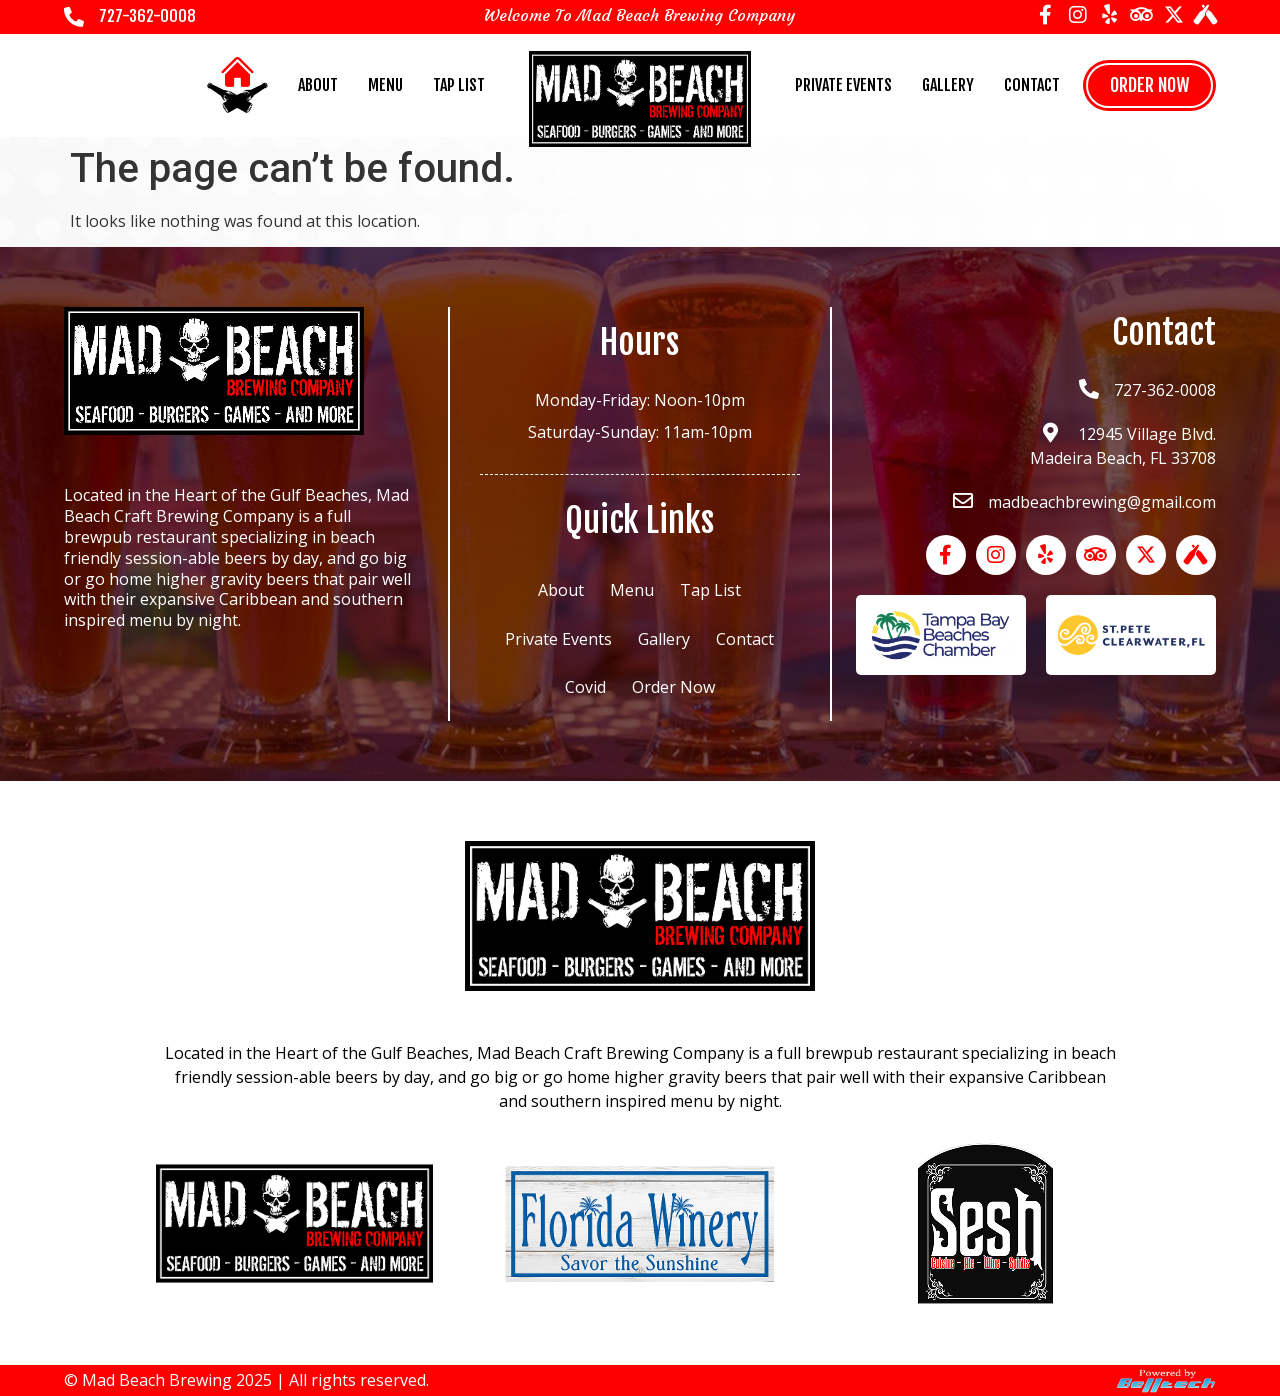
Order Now (673, 687)
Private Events (843, 85)
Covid (585, 687)
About (318, 85)
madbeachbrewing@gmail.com (1102, 502)
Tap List (459, 85)
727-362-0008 (147, 16)
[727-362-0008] (74, 17)
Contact (1032, 85)
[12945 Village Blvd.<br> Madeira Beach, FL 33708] (1050, 433)
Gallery (948, 85)
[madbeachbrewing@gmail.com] (963, 501)
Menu (385, 85)
